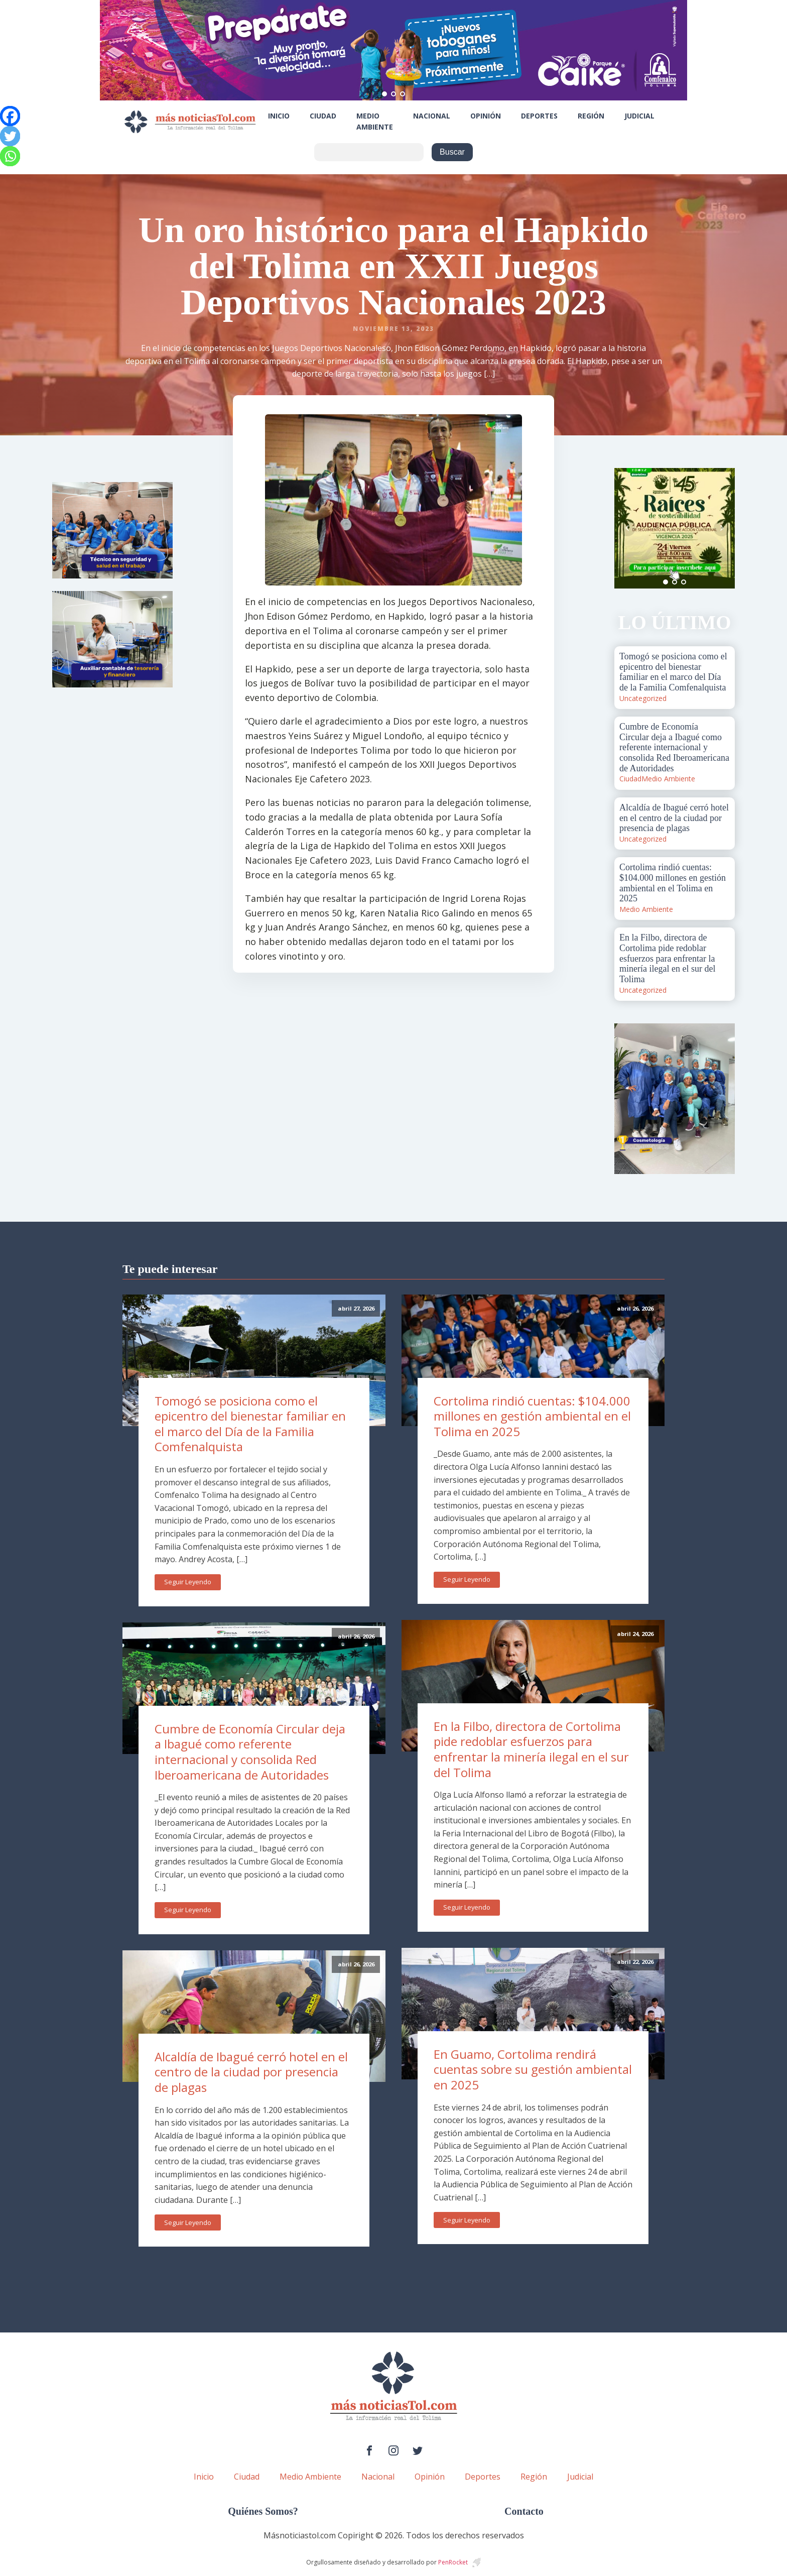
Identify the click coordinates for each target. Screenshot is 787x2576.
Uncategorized (643, 698)
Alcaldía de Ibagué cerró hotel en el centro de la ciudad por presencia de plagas (251, 2071)
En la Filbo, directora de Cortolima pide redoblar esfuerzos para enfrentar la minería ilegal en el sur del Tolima (531, 1749)
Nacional (431, 116)
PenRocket (453, 2562)
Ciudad (323, 116)
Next (722, 528)
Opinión (485, 116)
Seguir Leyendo (187, 1581)
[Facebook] (10, 116)
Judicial (639, 116)
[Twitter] (10, 136)
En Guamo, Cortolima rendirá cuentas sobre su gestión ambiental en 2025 (533, 2069)
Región (591, 116)
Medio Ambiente (374, 121)
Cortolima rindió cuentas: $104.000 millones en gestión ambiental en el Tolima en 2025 (532, 1416)
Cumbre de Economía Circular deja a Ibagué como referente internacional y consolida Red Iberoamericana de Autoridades (250, 1751)
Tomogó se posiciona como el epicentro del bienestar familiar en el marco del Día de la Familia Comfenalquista (250, 1423)
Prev (627, 528)
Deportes (539, 116)
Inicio (279, 116)
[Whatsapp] (10, 156)
